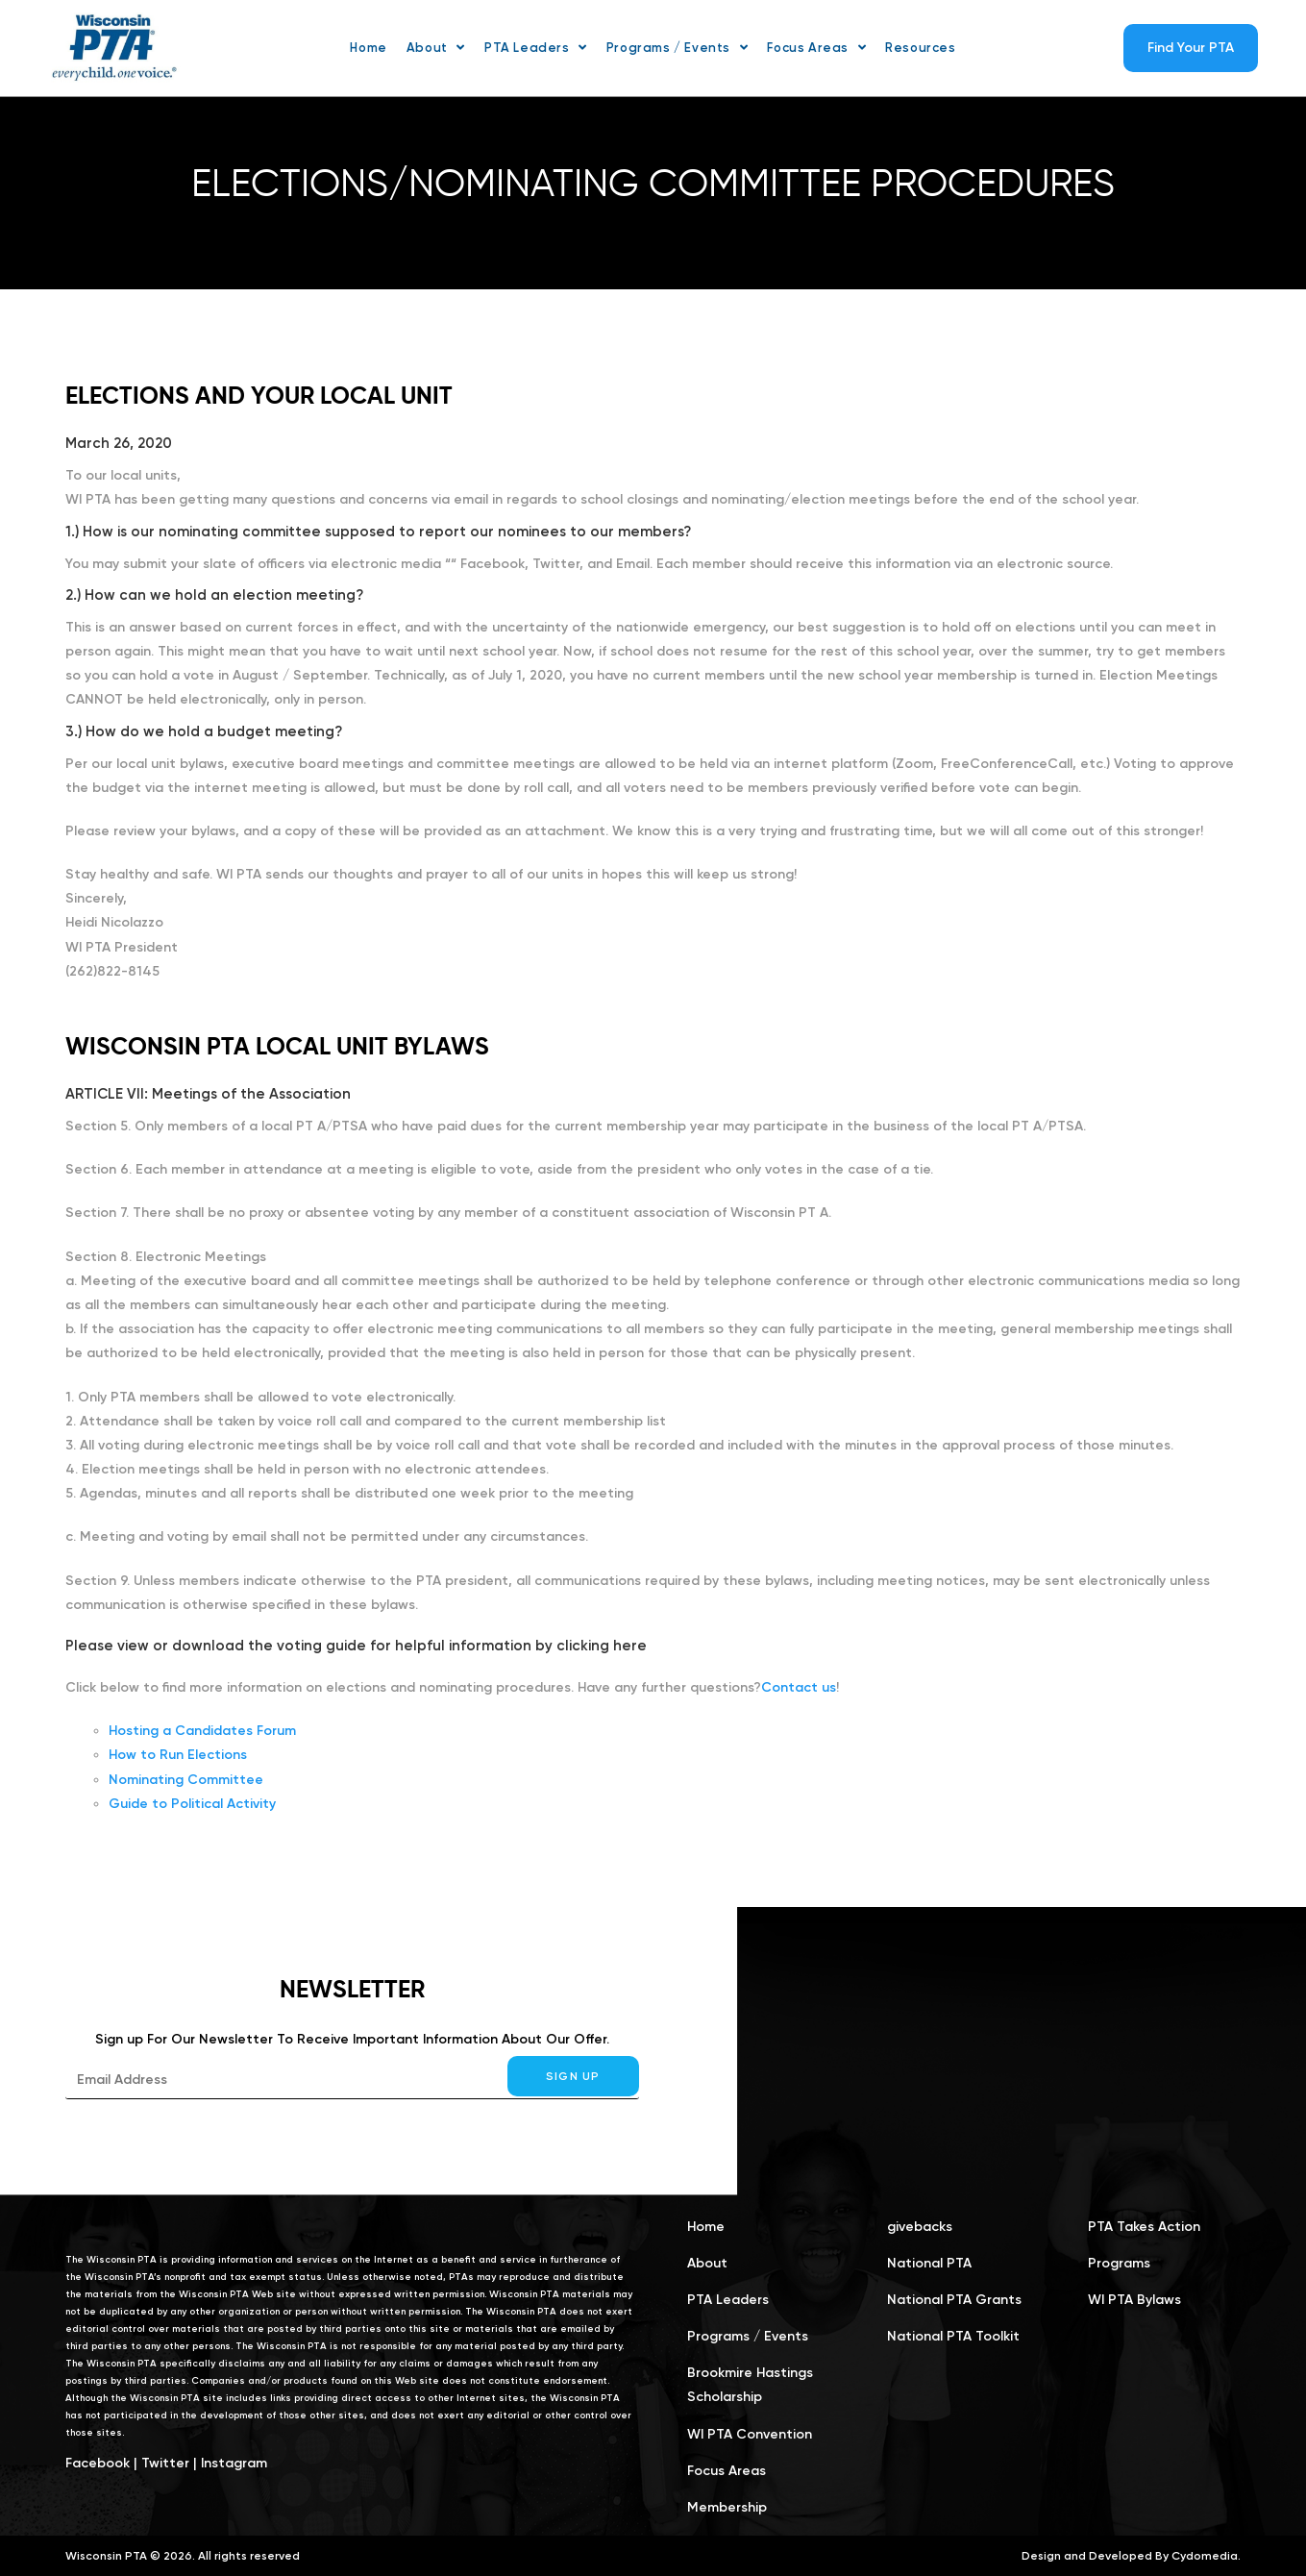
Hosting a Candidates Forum (202, 1730)
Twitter (165, 2463)
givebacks (919, 2226)
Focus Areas (726, 2471)
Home (706, 2226)
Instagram (234, 2463)
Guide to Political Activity (192, 1804)
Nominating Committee (186, 1779)
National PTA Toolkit (953, 2336)
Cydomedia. (1206, 2556)
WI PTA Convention (749, 2434)
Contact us (798, 1687)
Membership (727, 2507)
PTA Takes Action (1144, 2226)
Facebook (97, 2463)
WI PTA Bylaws (1134, 2299)
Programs (1119, 2263)
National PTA (929, 2263)
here (630, 1645)
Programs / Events (747, 2336)
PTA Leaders (728, 2299)
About (707, 2263)
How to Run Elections (178, 1754)
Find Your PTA (1190, 47)
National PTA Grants (954, 2299)
